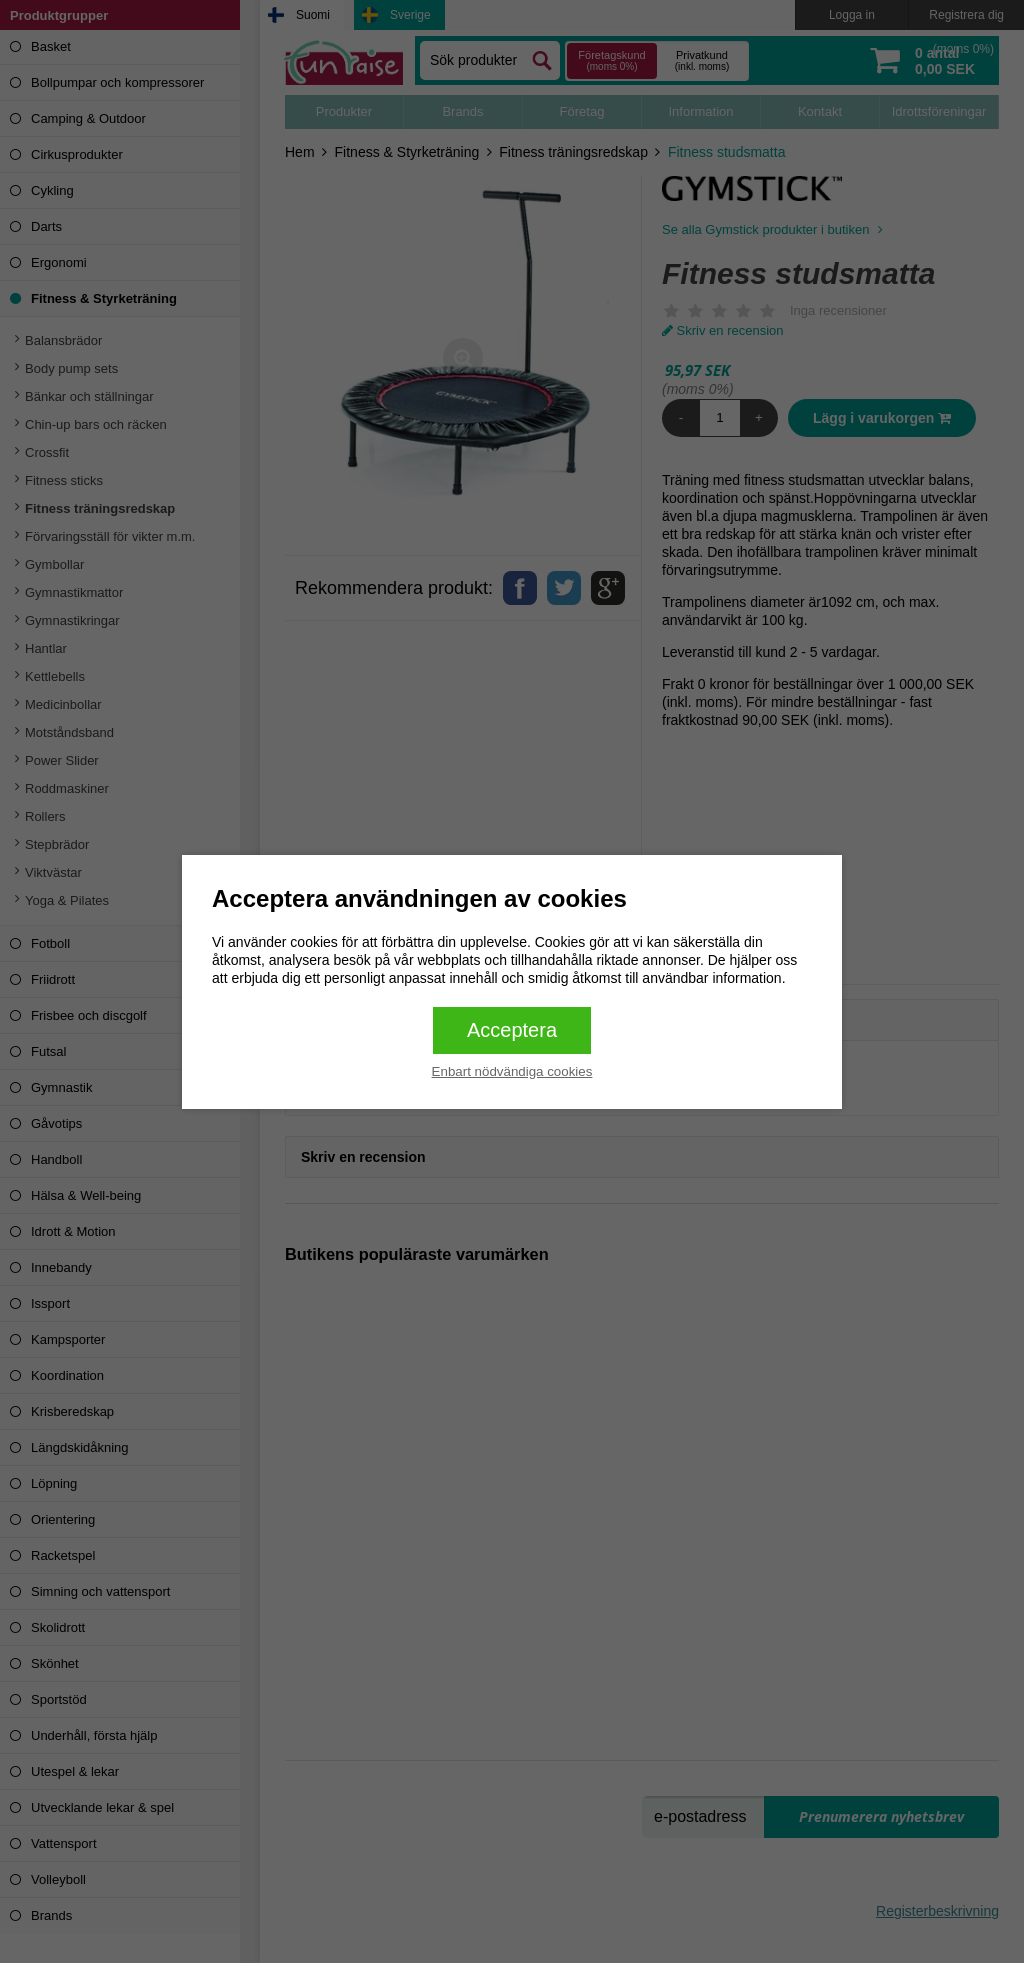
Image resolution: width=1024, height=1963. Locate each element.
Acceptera (512, 1030)
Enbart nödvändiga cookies (512, 1071)
